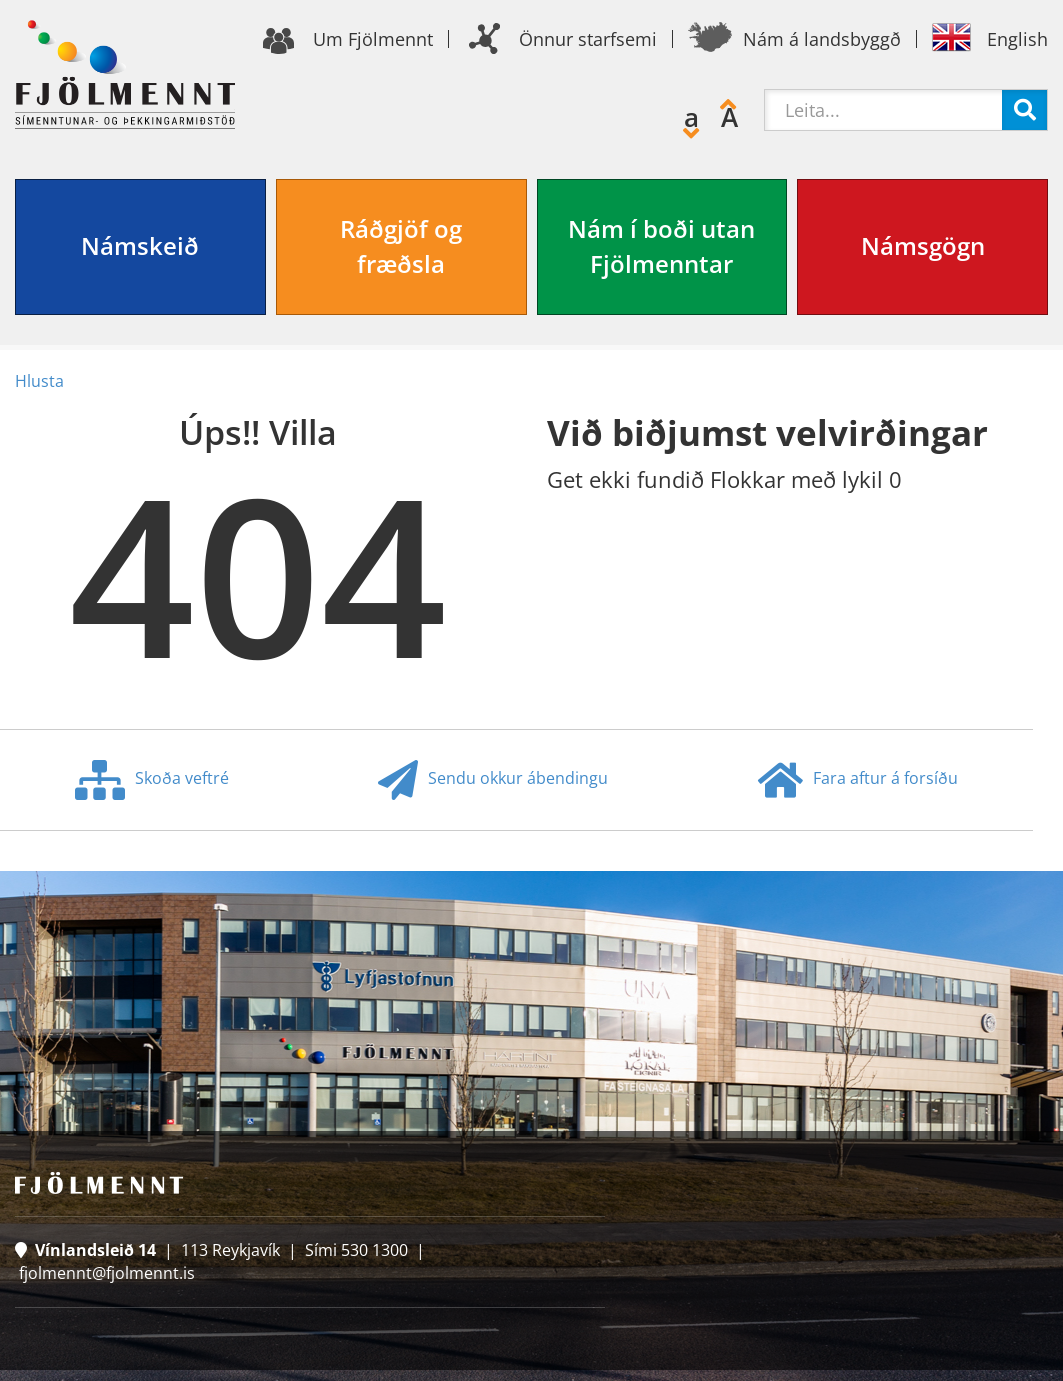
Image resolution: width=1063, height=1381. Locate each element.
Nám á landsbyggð (822, 39)
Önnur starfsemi (588, 39)
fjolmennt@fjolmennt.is (107, 1273)
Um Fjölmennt (373, 39)
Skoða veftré (152, 780)
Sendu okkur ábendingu (493, 780)
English (1017, 39)
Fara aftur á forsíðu (858, 780)
